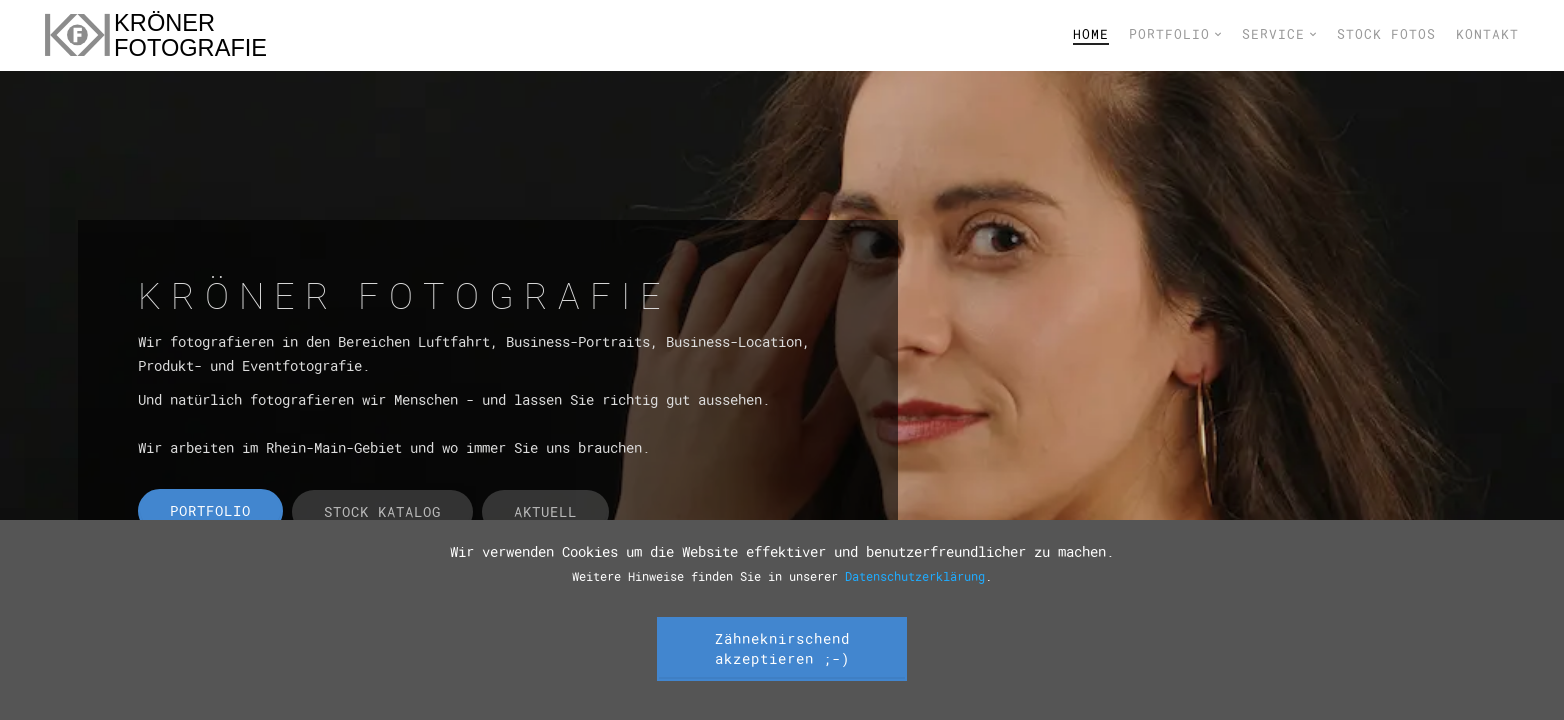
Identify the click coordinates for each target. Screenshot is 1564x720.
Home (1091, 34)
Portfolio (1175, 34)
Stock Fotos (1386, 34)
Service (1279, 34)
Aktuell (545, 511)
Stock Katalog (382, 511)
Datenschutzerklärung (915, 576)
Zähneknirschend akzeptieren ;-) (782, 648)
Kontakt (1487, 34)
